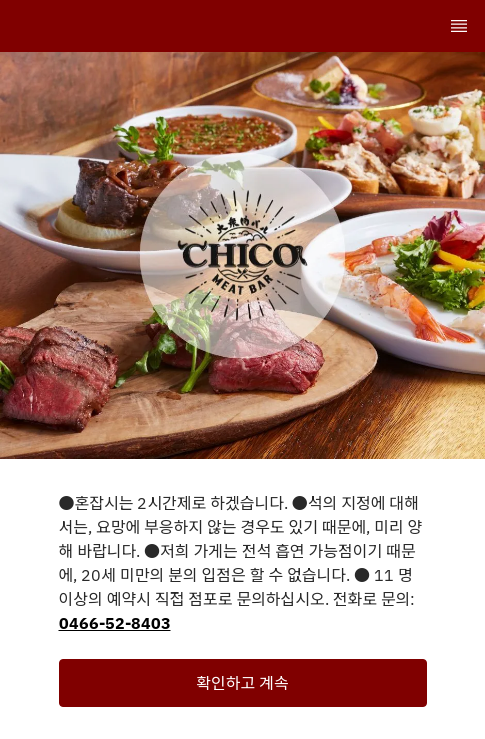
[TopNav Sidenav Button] (459, 26)
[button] (243, 683)
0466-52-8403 (115, 623)
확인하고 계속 (242, 683)
